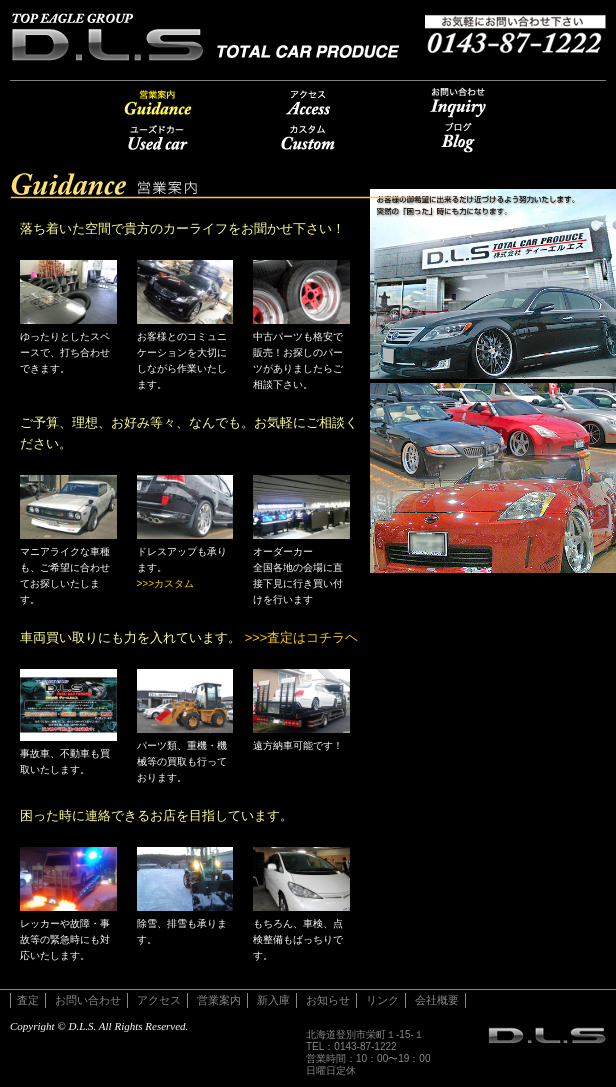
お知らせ (328, 1000)
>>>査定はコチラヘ (302, 637)
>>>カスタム (166, 583)
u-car (158, 137)
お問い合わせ (458, 102)
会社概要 (437, 1000)
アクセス (308, 102)
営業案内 (158, 102)
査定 (28, 1000)
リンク (382, 1000)
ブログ (458, 137)
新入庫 (273, 1000)
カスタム (308, 137)
